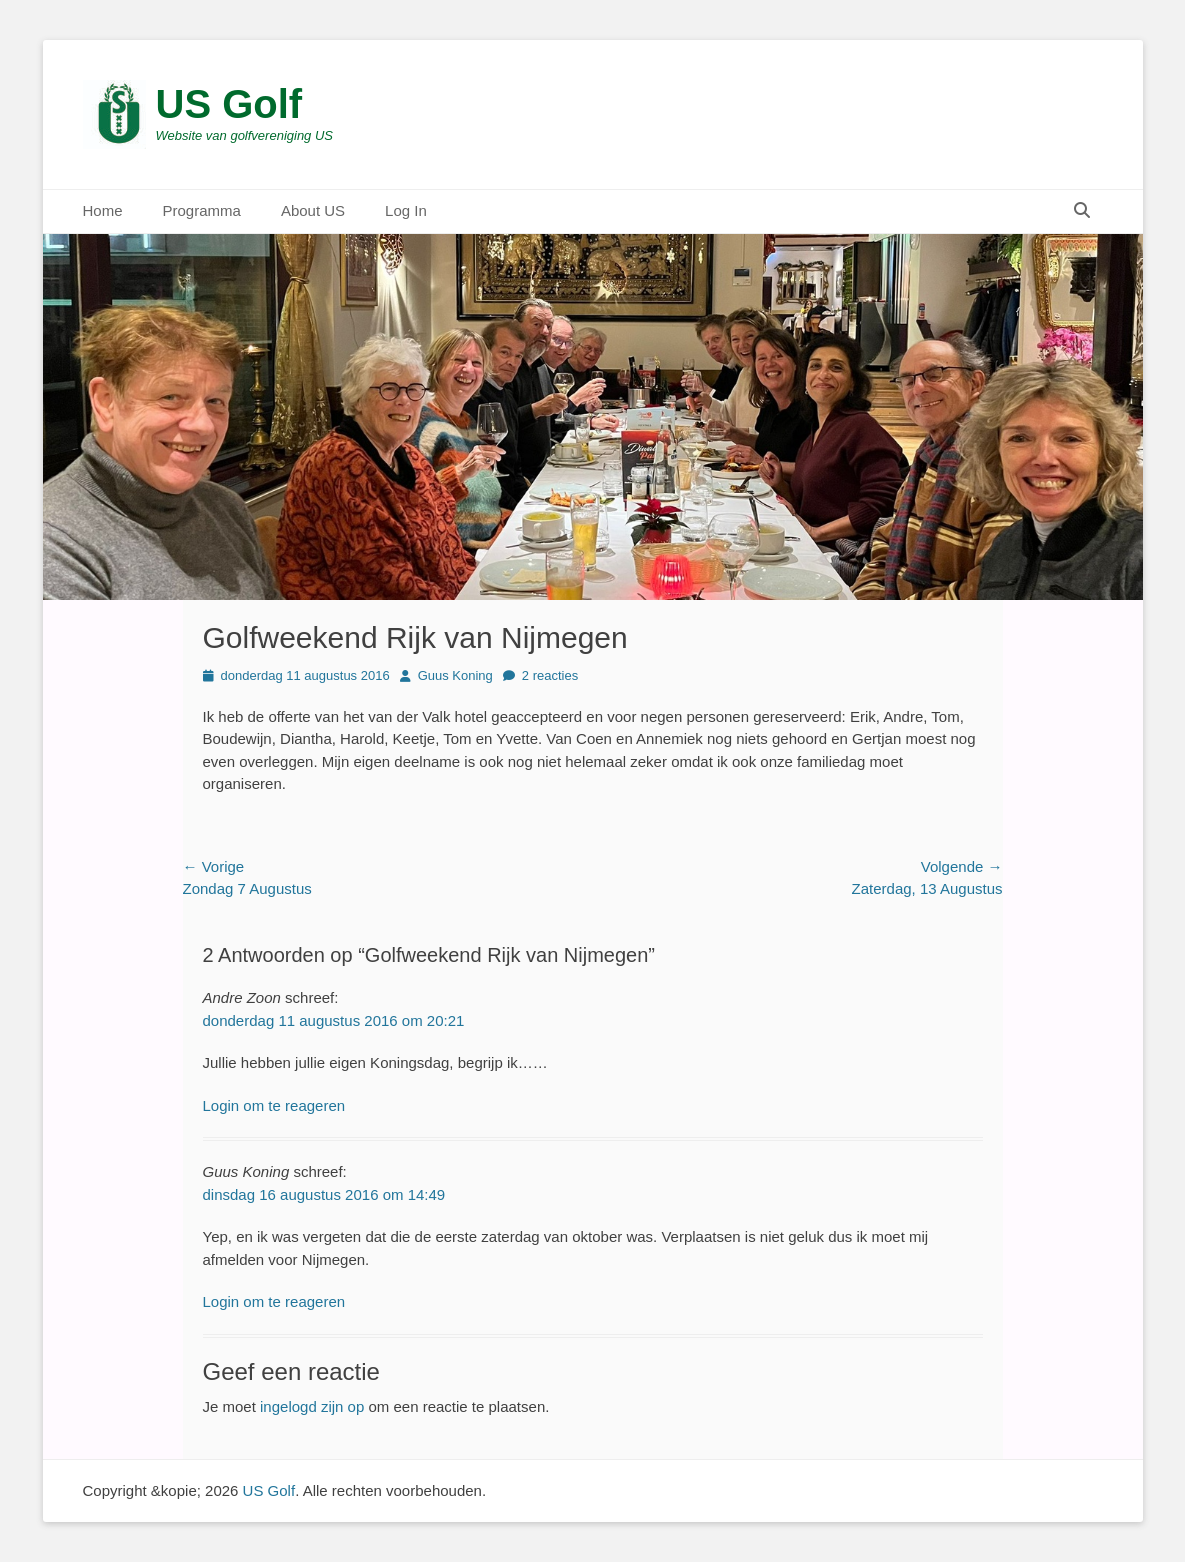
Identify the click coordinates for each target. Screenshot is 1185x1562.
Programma (202, 210)
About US (313, 210)
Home (103, 210)
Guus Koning (455, 675)
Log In (406, 210)
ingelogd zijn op (312, 1406)
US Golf (229, 104)
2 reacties (550, 675)
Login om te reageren (274, 1105)
